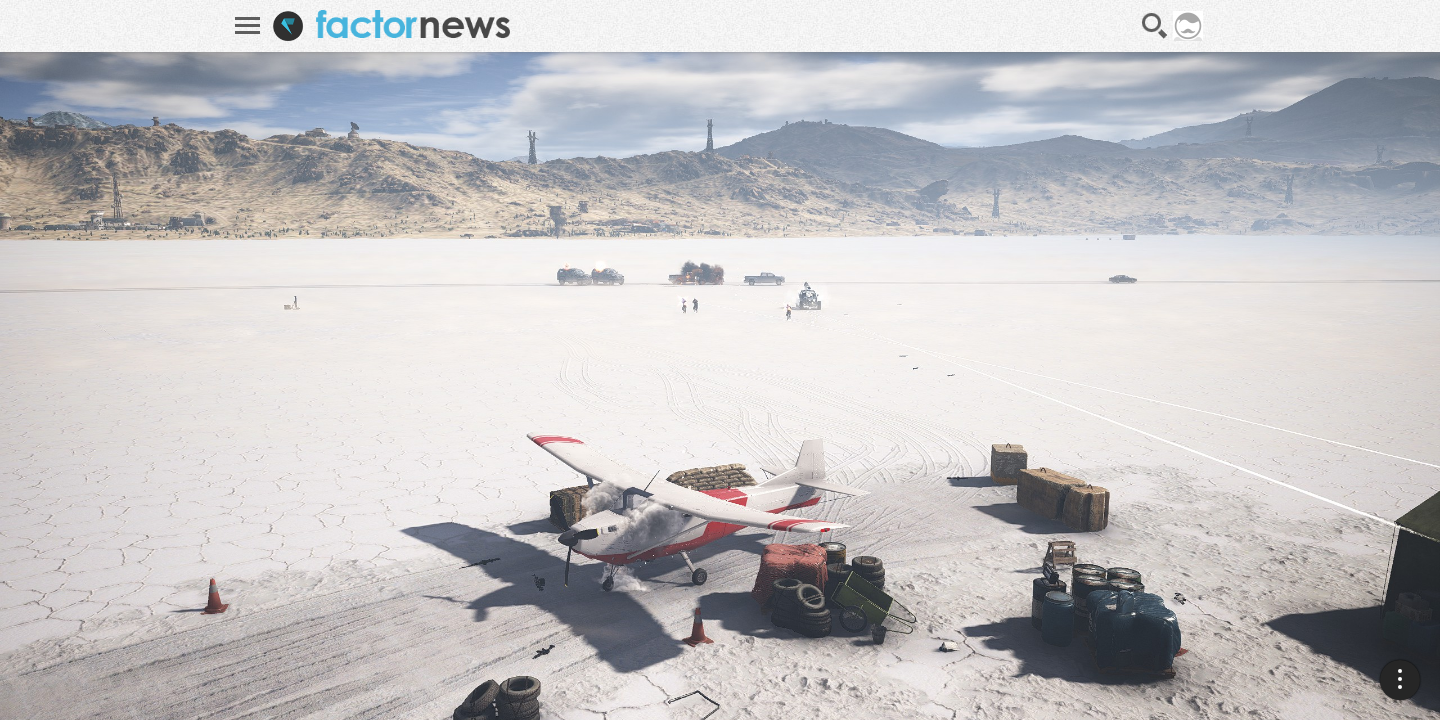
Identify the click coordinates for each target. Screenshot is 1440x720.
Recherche (1155, 26)
